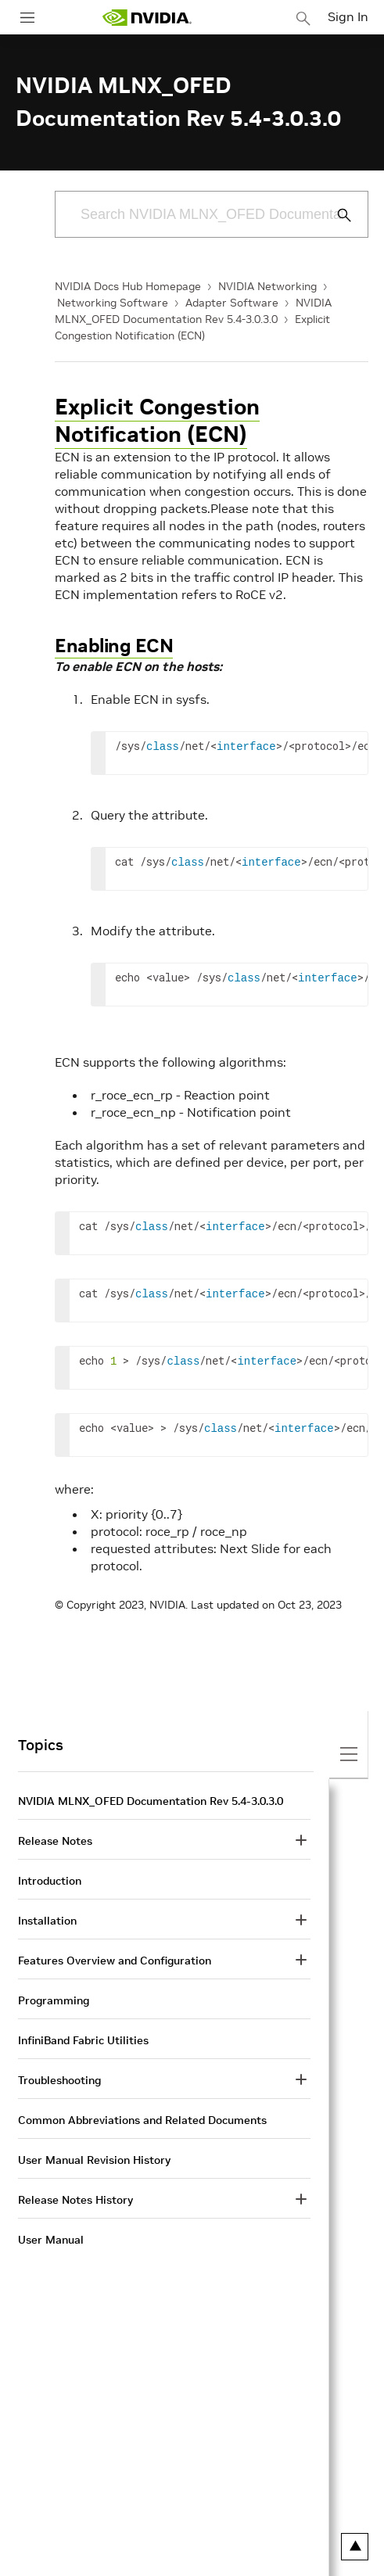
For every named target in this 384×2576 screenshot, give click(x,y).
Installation (47, 1921)
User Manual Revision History (94, 2160)
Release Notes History (75, 2200)
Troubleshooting (59, 2080)
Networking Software (112, 303)
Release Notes (55, 1841)
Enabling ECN (114, 645)
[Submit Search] (335, 215)
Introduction (49, 1881)
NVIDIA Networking (267, 286)
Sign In (348, 16)
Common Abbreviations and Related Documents (142, 2120)
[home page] (147, 17)
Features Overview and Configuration (114, 1961)
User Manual (51, 2240)
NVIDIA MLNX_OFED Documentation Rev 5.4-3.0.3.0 (150, 1801)
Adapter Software (231, 303)
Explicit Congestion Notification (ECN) (157, 420)
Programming (53, 2000)
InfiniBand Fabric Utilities (83, 2040)
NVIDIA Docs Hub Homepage (128, 286)
